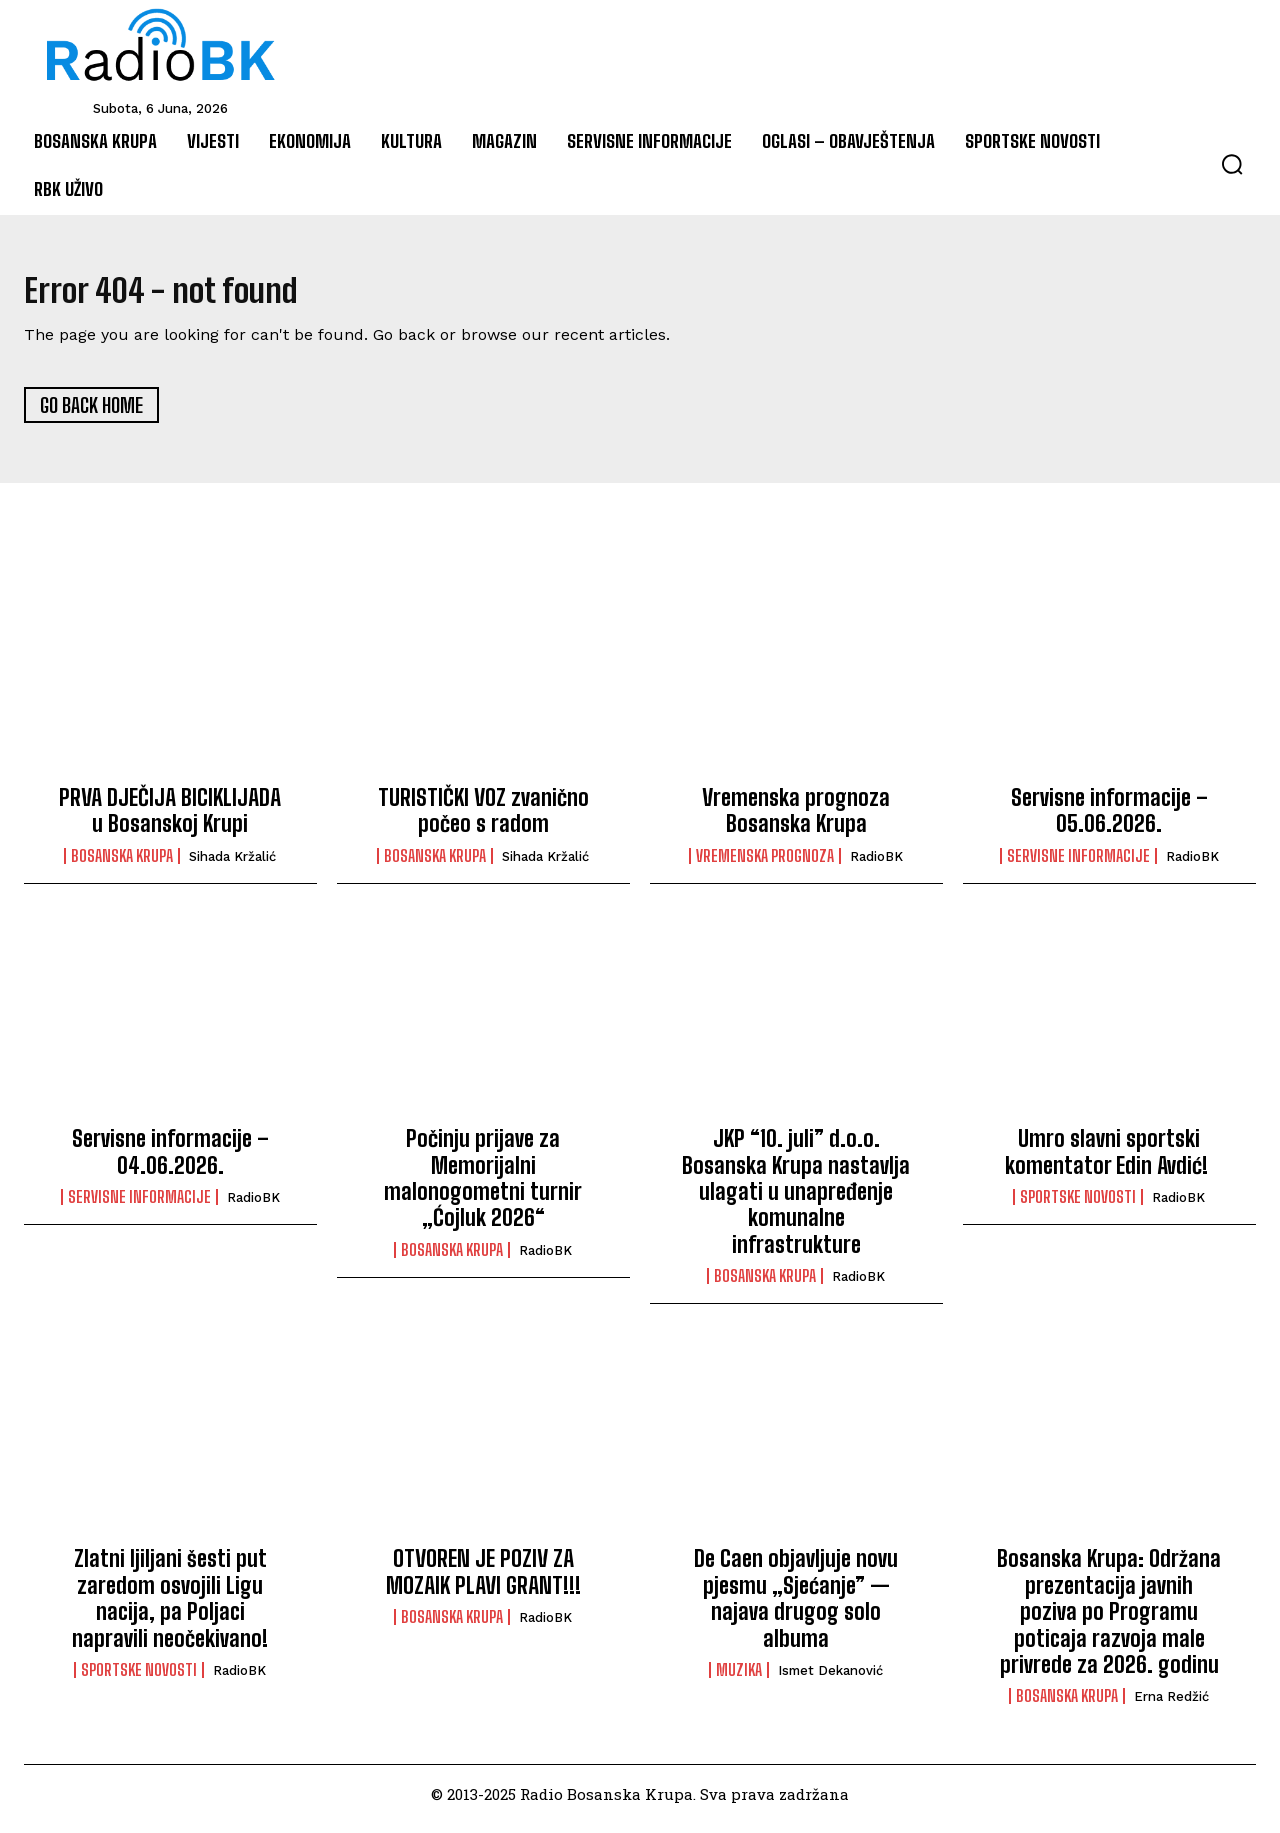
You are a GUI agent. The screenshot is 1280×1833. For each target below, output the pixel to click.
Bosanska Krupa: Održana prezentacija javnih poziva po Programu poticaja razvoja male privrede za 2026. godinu (1109, 1621)
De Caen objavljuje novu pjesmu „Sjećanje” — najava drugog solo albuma (796, 1608)
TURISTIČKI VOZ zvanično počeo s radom (483, 820)
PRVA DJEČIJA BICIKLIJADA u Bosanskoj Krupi (170, 820)
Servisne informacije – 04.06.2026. (170, 1161)
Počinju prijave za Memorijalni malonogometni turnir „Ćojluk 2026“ (483, 1188)
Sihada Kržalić (232, 865)
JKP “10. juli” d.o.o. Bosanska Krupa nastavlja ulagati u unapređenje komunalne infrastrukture (796, 1201)
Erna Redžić (1171, 1706)
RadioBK (876, 865)
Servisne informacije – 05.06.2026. (1109, 820)
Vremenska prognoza (765, 865)
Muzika (739, 1680)
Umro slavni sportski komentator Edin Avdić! (1109, 1161)
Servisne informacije (1078, 865)
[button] (1232, 164)
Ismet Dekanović (830, 1680)
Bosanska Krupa (122, 865)
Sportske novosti (1078, 1206)
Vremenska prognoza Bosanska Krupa (796, 820)
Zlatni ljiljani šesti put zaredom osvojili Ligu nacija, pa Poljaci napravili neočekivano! (170, 1608)
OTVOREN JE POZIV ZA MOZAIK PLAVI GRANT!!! (483, 1581)
